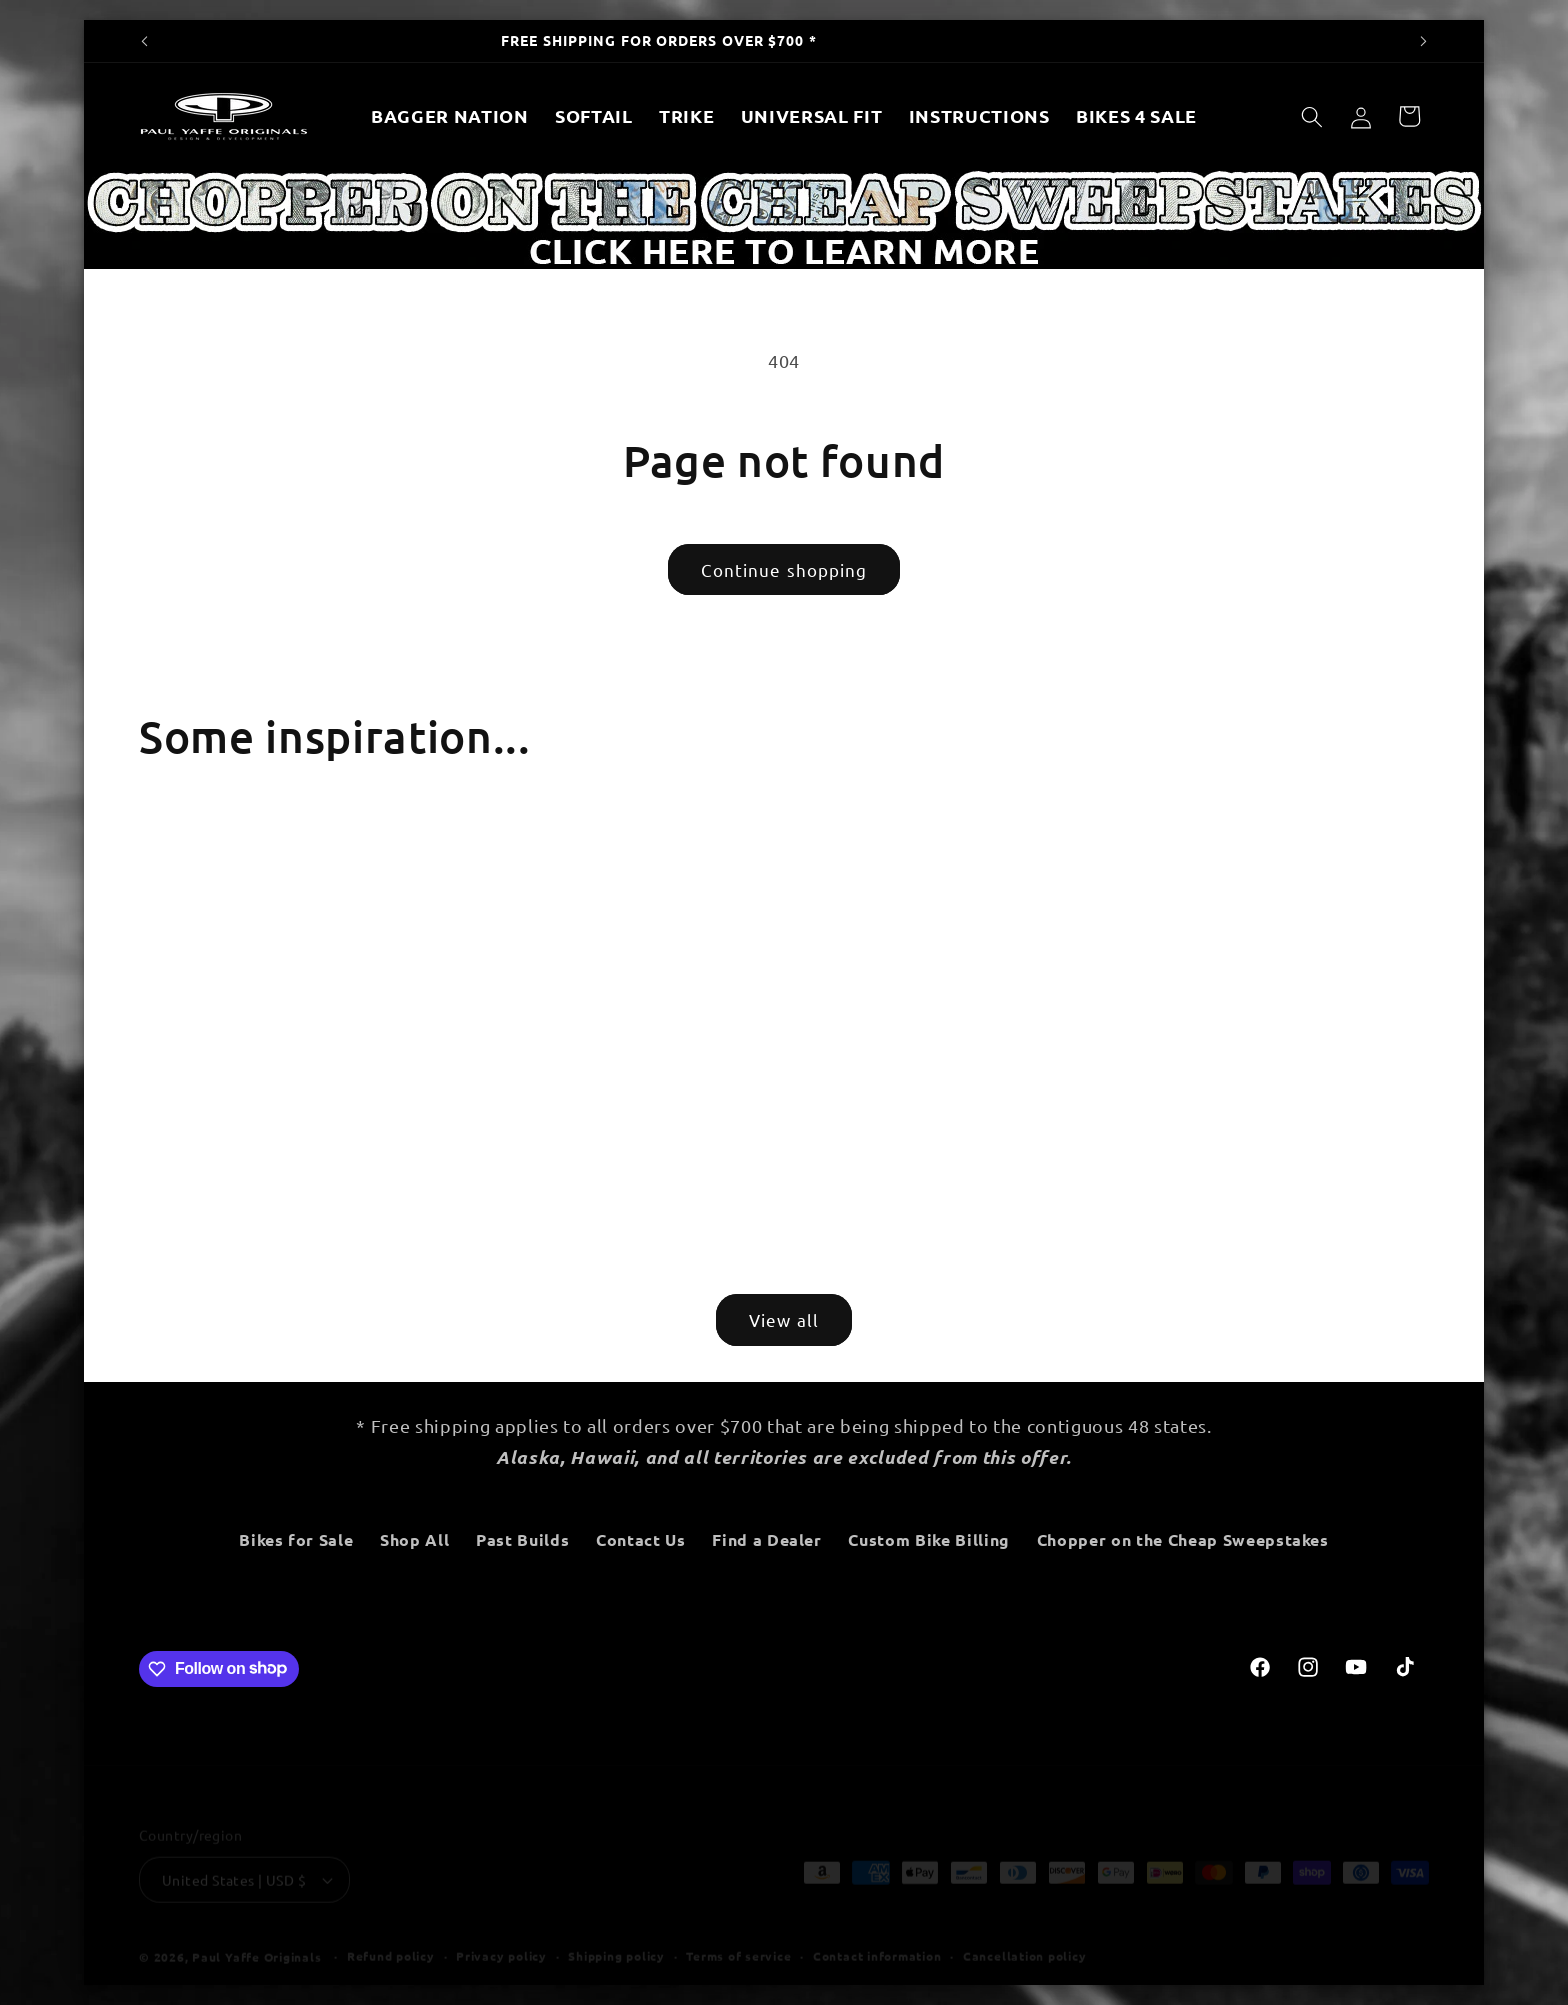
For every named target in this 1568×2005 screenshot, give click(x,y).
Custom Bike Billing (931, 1539)
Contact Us (643, 1539)
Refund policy (391, 1937)
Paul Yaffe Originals (256, 1938)
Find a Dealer (769, 1539)
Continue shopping (784, 569)
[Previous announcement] (145, 41)
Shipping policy (616, 1937)
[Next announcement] (1424, 41)
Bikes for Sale (298, 1539)
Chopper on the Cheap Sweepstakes (1183, 1539)
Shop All (417, 1539)
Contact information (877, 1937)
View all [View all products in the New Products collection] (784, 1319)
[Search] (1312, 116)
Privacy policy (501, 1937)
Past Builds (525, 1539)
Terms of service (738, 1937)
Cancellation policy (1025, 1937)
